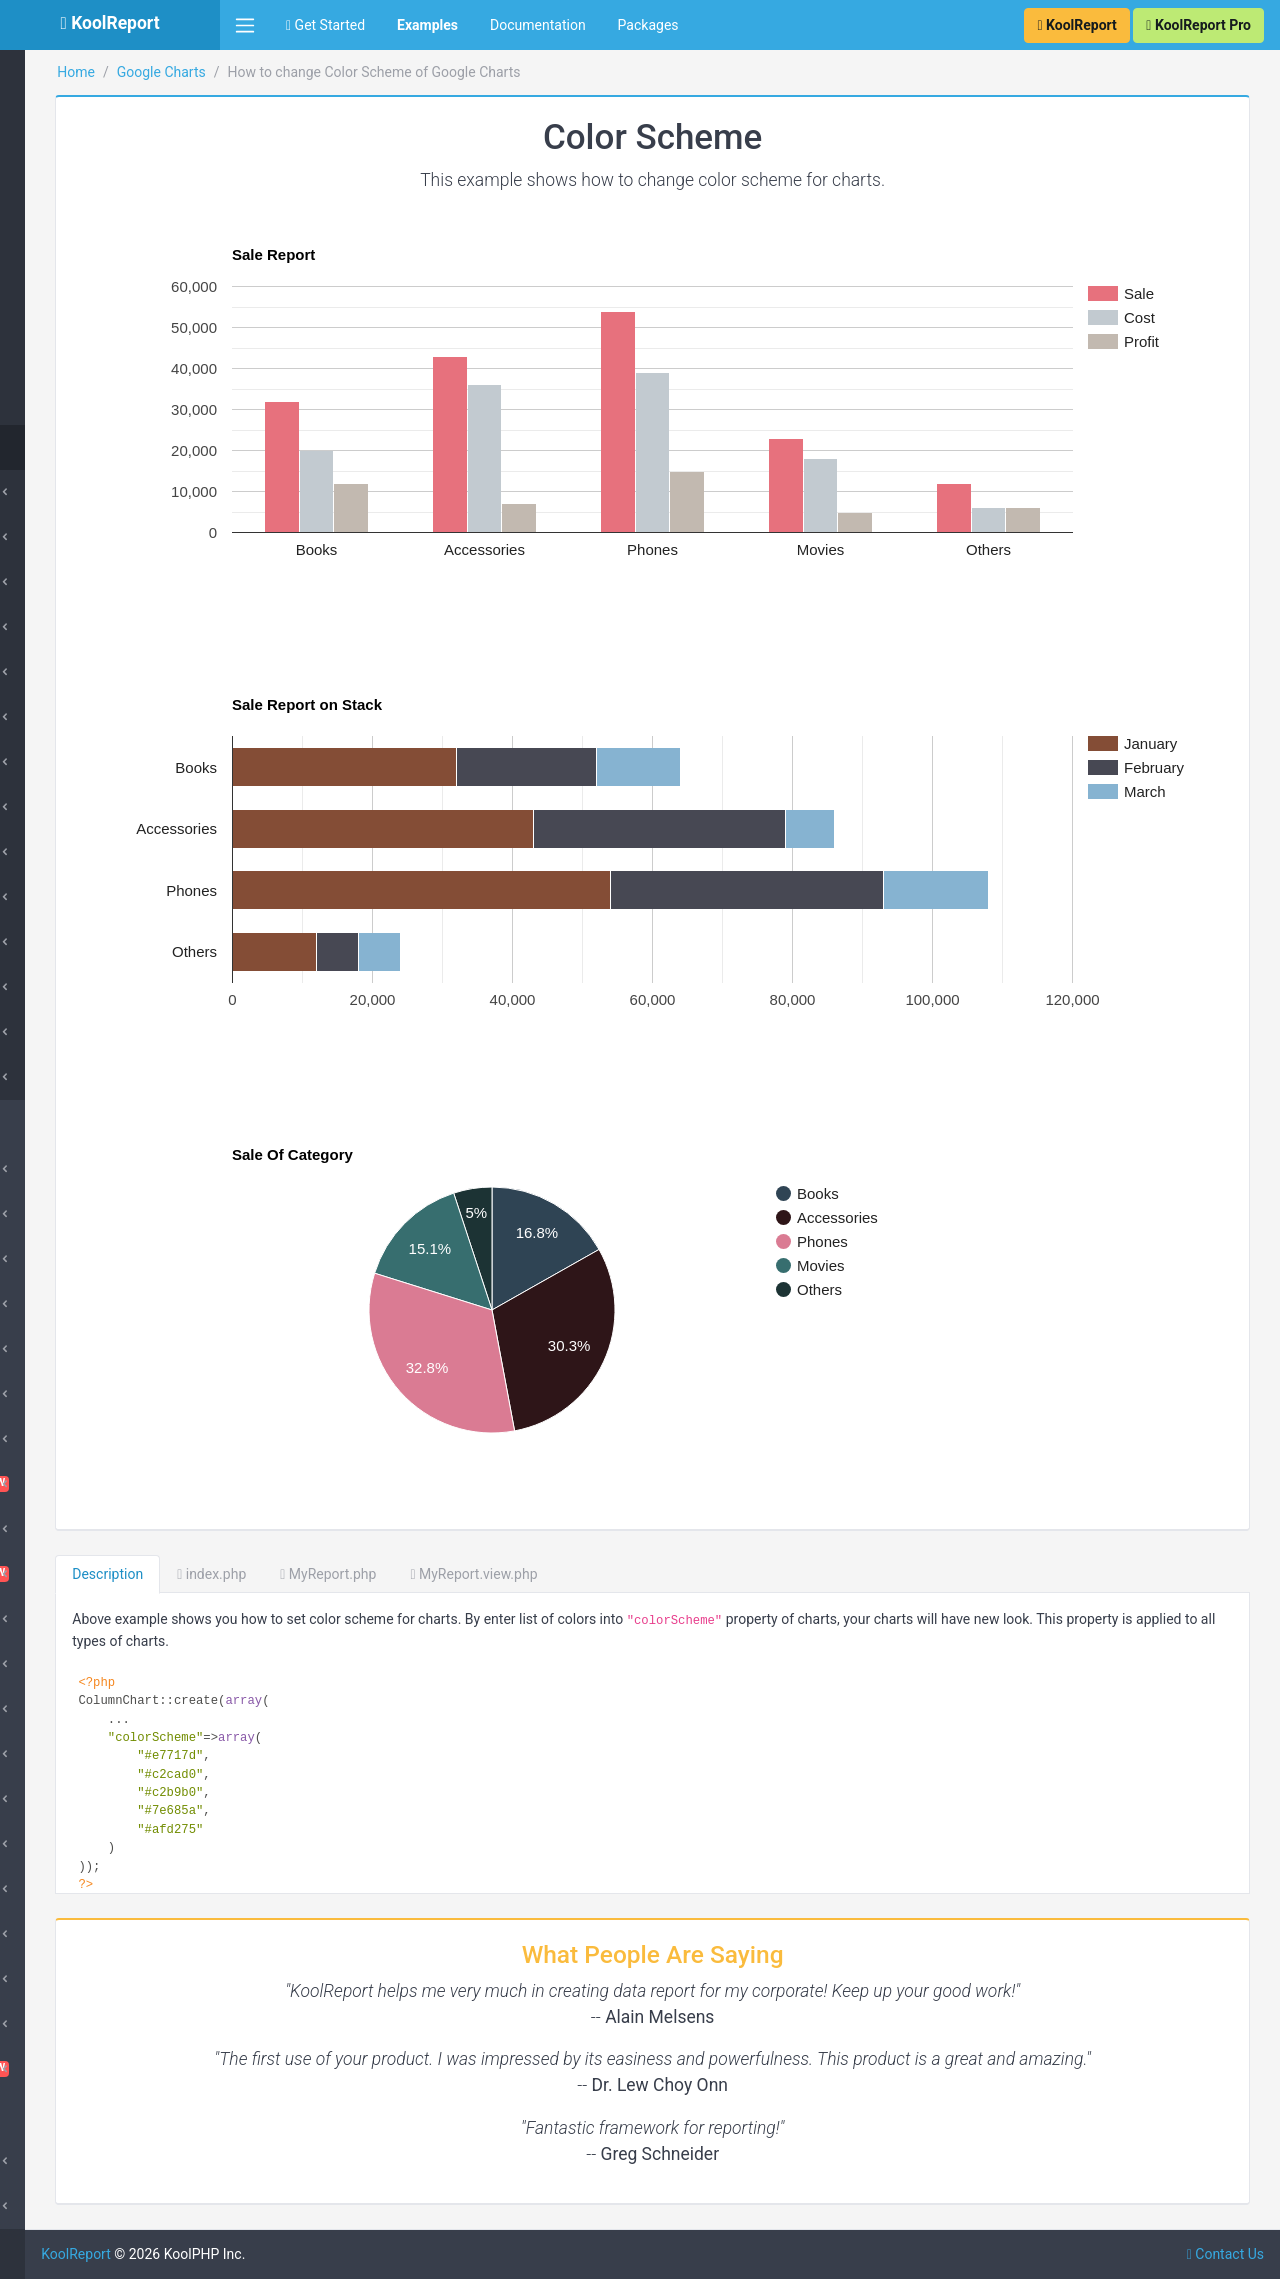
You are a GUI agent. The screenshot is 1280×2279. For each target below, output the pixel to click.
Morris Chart (69, 1889)
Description (302, 1574)
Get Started (325, 25)
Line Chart (71, 762)
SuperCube (64, 1304)
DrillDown (60, 1844)
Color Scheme (92, 447)
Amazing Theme (80, 1169)
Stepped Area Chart (99, 717)
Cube (46, 1259)
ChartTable (110, 1484)
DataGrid (57, 1619)
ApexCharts (66, 1214)
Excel (46, 1709)
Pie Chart (67, 582)
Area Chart (72, 672)
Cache (49, 1394)
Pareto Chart (88, 267)
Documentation (538, 25)
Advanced (70, 1077)
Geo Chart (70, 807)
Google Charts (355, 72)
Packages (648, 25)
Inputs (49, 1799)
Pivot (45, 1979)
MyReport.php (523, 1574)
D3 (38, 1664)
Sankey (71, 312)
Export (50, 1754)
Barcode (56, 1349)
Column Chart (82, 492)
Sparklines (62, 2024)
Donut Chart (76, 627)
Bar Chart (68, 537)
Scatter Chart (90, 357)
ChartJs (54, 1439)
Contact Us (1225, 2254)
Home (271, 72)
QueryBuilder (70, 1934)
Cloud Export (70, 1529)
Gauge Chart (88, 87)
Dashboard (110, 1574)
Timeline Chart (94, 177)
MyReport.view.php (668, 1574)
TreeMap (76, 402)
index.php (406, 1574)
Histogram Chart (100, 132)
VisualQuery (110, 2069)
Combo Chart (90, 222)
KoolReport (271, 2254)
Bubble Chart (79, 1032)
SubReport (62, 2206)
